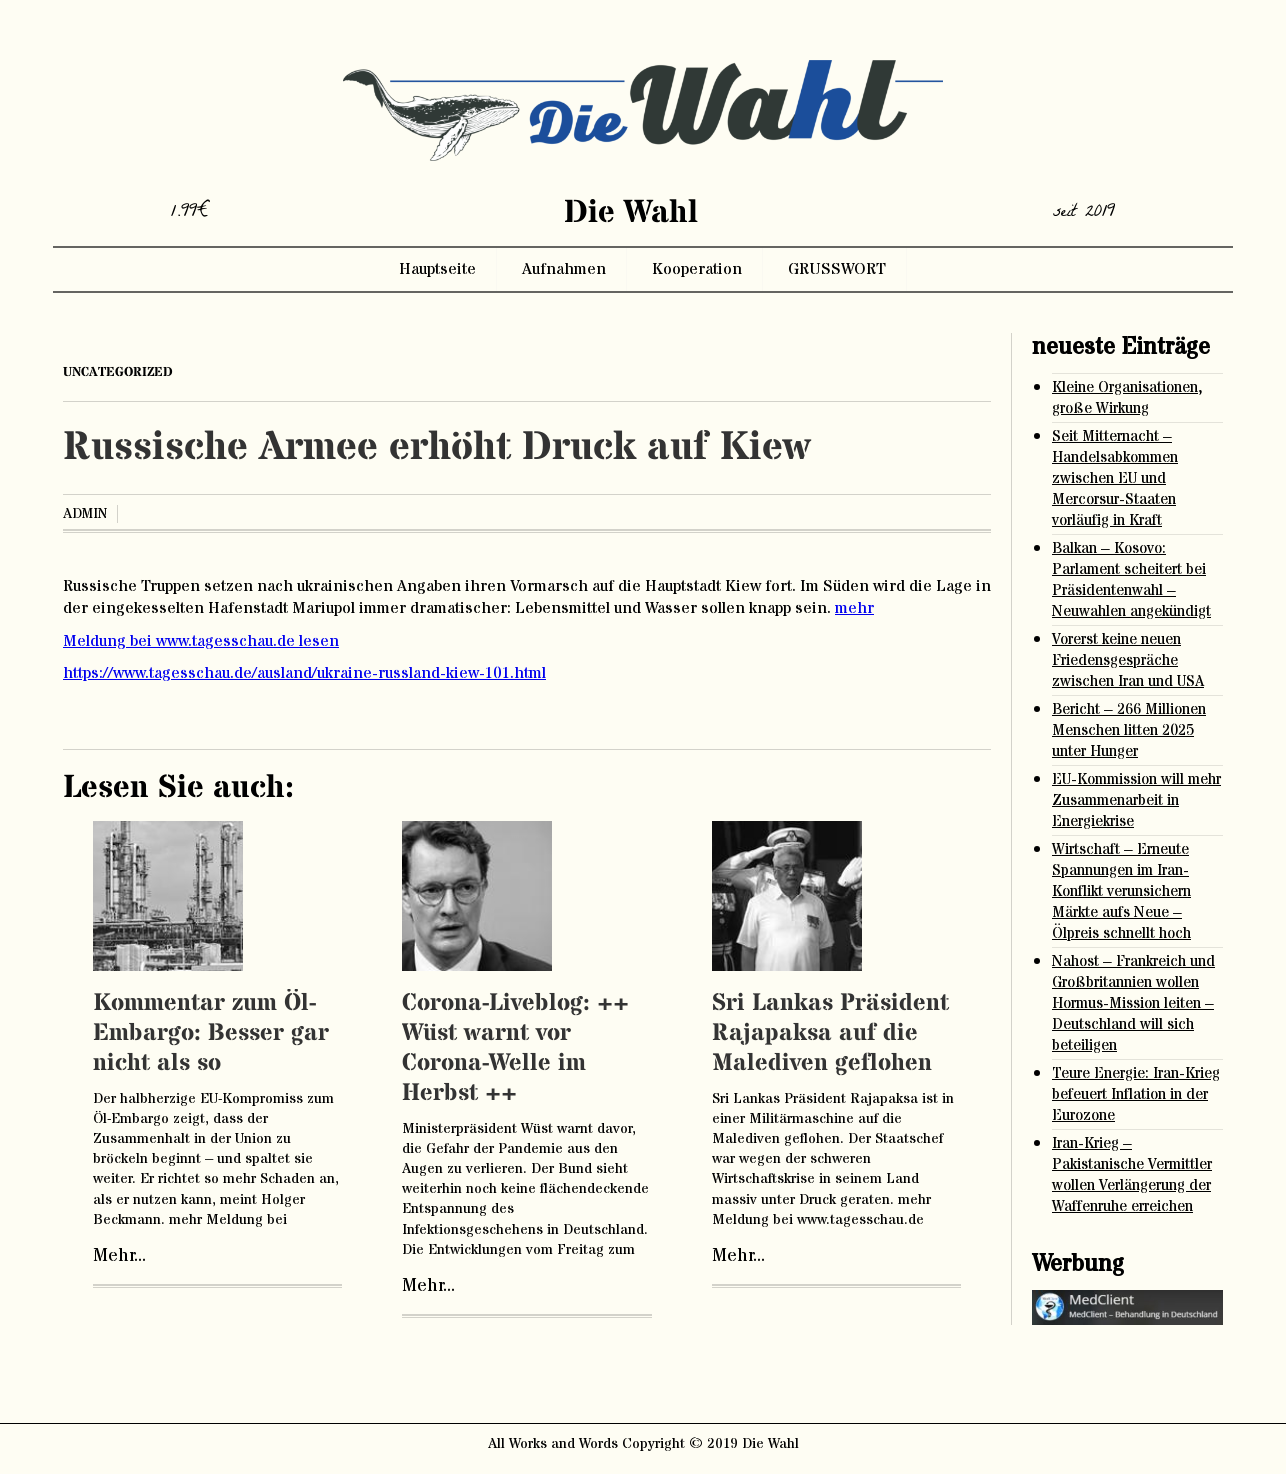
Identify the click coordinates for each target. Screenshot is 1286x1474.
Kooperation (697, 269)
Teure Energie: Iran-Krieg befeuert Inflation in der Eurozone (1136, 1094)
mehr (854, 608)
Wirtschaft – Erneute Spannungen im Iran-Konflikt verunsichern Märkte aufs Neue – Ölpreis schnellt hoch (1121, 891)
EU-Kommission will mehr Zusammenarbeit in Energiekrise (1136, 800)
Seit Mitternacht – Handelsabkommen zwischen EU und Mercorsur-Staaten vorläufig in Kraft (1115, 478)
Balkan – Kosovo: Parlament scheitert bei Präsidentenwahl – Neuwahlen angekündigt (1131, 580)
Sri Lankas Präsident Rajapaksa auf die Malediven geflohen (830, 1033)
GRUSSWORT (837, 269)
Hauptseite (437, 269)
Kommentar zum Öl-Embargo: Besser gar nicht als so (211, 1033)
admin (85, 514)
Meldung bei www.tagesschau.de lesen (201, 641)
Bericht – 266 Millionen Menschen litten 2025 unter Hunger (1129, 730)
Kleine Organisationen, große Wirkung (1127, 398)
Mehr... (119, 1256)
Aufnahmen (564, 269)
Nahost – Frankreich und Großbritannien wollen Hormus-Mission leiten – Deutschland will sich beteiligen (1133, 1003)
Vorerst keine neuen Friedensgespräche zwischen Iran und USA (1128, 660)
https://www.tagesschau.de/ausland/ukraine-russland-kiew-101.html (304, 673)
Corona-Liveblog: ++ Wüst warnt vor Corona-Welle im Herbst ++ (515, 1048)
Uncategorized (118, 372)
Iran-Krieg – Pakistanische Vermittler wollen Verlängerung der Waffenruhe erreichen (1132, 1175)
